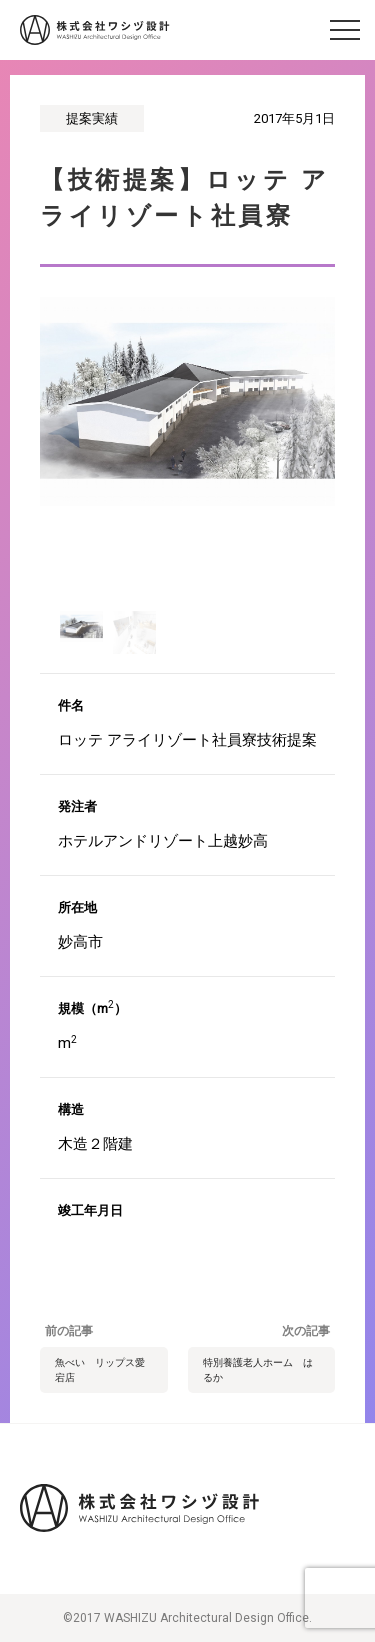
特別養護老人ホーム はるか (258, 1370)
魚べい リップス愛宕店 (100, 1370)
